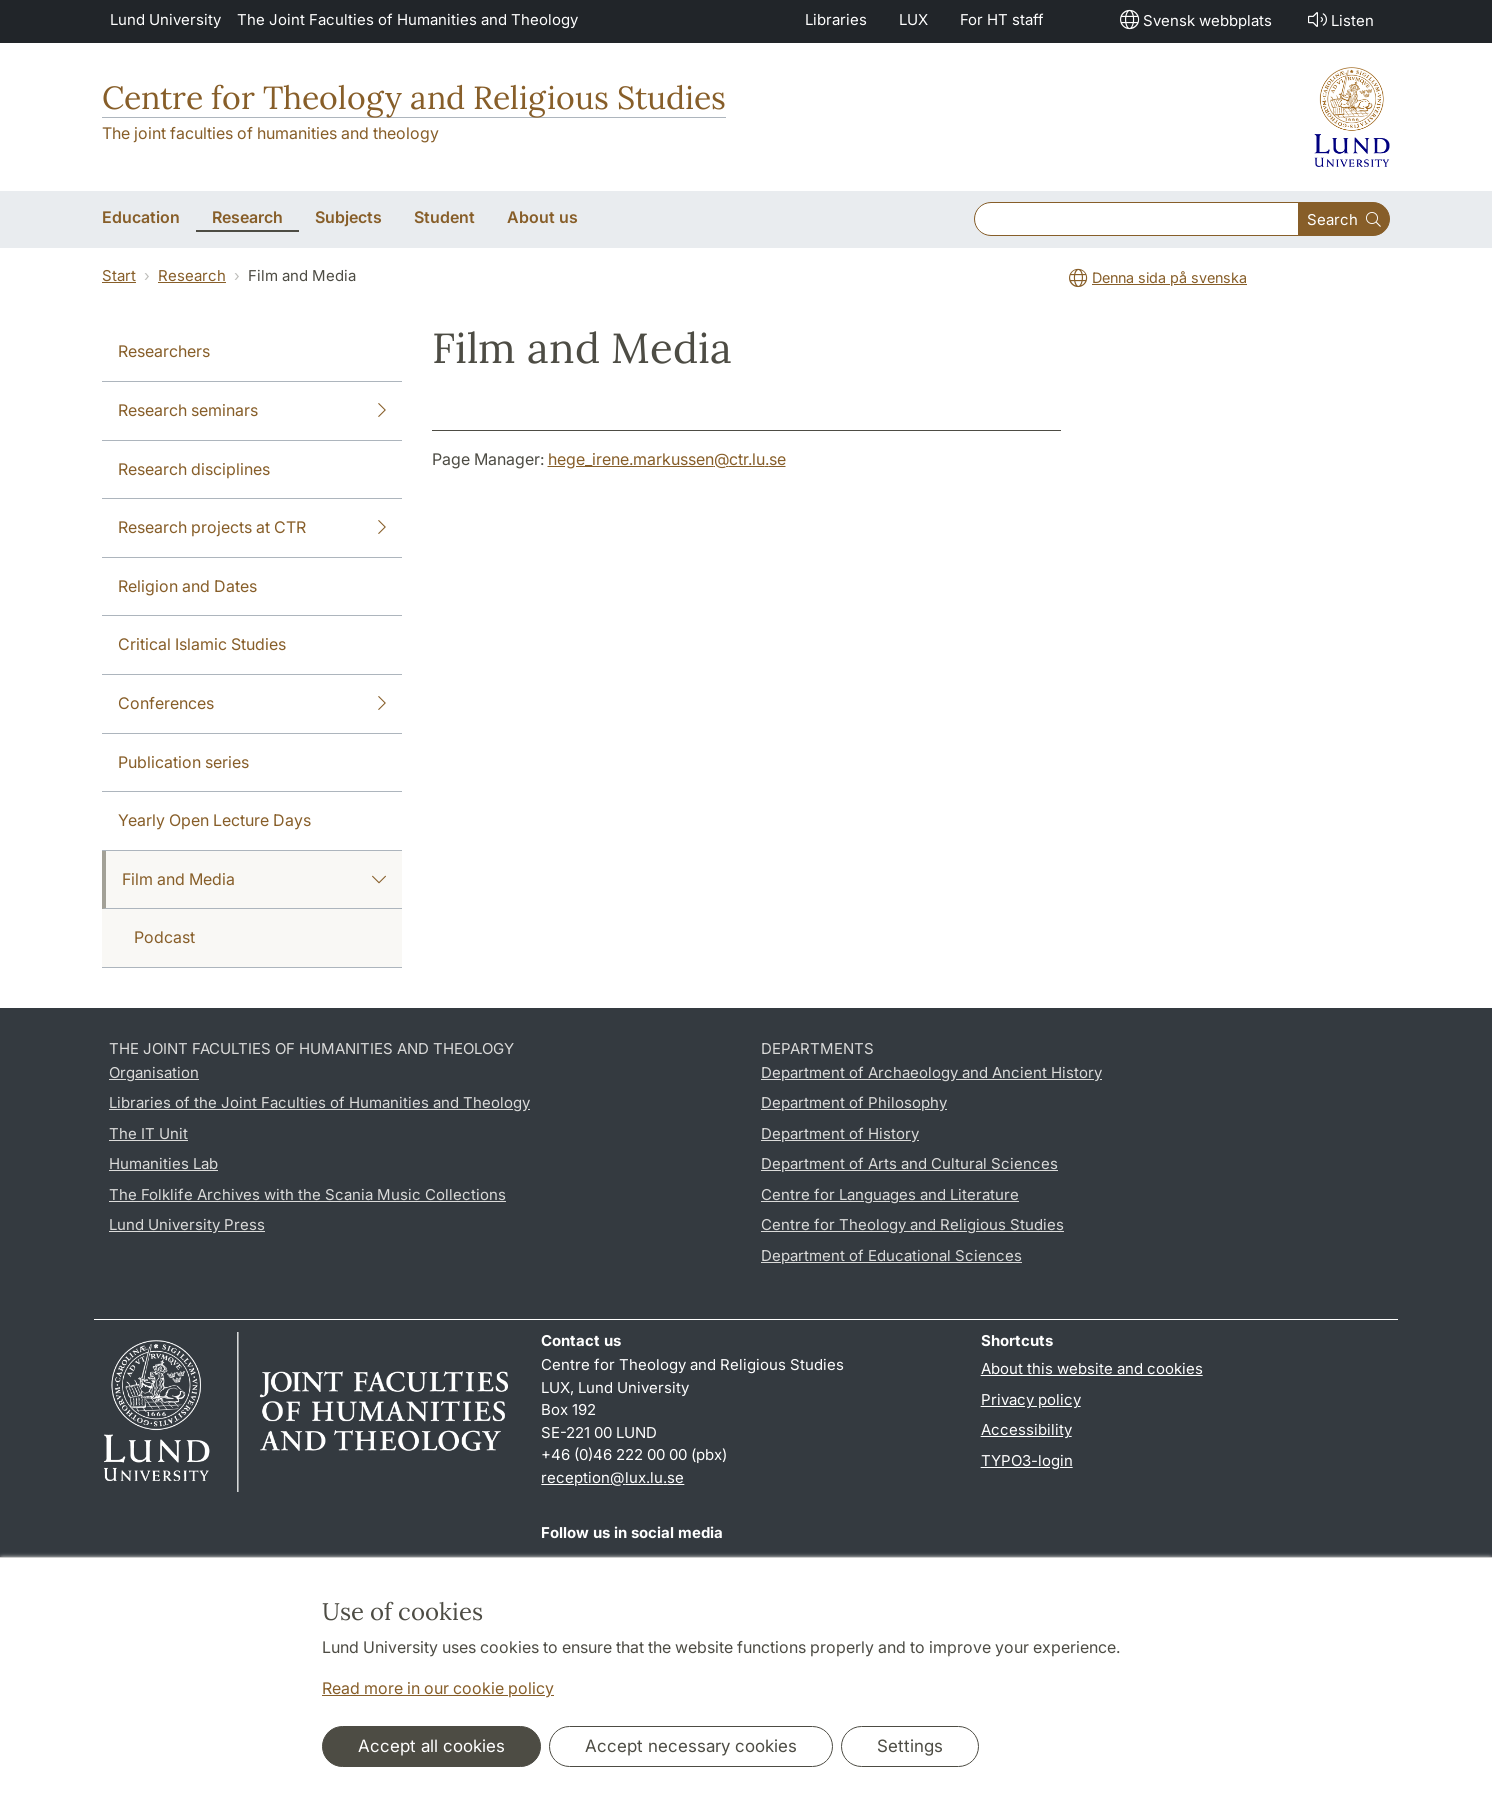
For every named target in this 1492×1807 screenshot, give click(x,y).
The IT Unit (148, 1133)
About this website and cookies (1092, 1368)
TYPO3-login (1027, 1460)
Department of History (840, 1133)
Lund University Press (187, 1224)
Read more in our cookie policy (438, 1688)
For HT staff (1002, 19)
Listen (1339, 19)
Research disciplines (194, 469)
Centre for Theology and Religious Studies (414, 97)
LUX (913, 19)
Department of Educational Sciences (891, 1255)
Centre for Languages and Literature (890, 1194)
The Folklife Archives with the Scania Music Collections (307, 1194)
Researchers (164, 351)
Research (192, 275)
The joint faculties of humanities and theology (270, 133)
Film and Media (254, 880)
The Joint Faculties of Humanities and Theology (407, 19)
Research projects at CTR (252, 528)
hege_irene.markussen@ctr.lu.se (667, 459)
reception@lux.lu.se (612, 1477)
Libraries (836, 19)
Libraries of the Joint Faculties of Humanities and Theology (319, 1102)
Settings (910, 1746)
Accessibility (1026, 1429)
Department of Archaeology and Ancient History (931, 1072)
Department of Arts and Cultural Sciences (909, 1163)
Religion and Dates (187, 586)
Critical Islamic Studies (202, 644)
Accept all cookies (431, 1746)
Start (119, 275)
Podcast (164, 937)
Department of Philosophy (854, 1102)
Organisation (154, 1072)
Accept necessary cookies (691, 1746)
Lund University (165, 19)
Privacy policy (1031, 1399)
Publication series (183, 762)
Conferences (252, 704)
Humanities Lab (163, 1163)
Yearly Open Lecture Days (214, 820)
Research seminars (252, 411)
